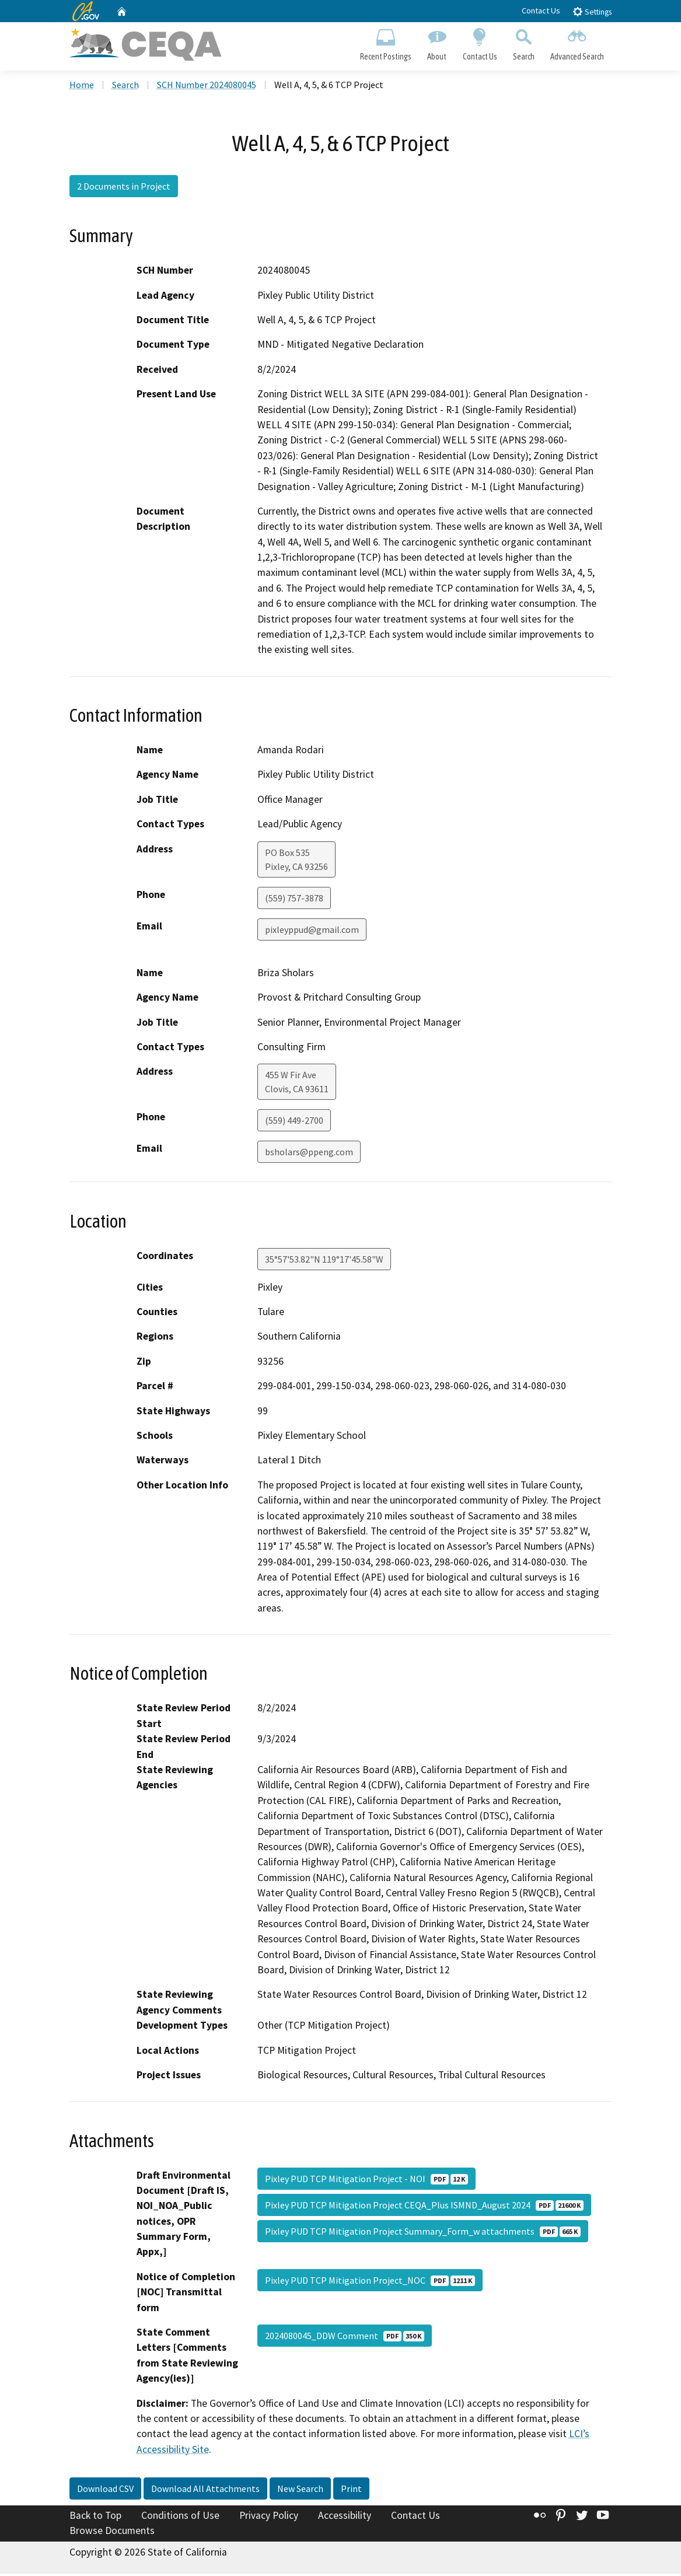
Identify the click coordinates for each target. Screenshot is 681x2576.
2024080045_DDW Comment (344, 2338)
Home (81, 87)
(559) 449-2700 (294, 1122)
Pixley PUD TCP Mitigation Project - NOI (366, 2180)
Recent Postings (386, 44)
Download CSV (105, 2491)
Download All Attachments (205, 2491)
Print (351, 2491)
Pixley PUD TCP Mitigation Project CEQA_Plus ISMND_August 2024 (424, 2207)
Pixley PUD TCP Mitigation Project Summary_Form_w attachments (423, 2233)
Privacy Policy (268, 2517)
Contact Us (541, 10)
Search (523, 44)
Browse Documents (112, 2532)
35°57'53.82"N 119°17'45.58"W (324, 1261)
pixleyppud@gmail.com (312, 931)
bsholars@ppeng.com (309, 1154)
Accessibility (344, 2517)
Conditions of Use (180, 2517)
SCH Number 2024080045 (206, 87)
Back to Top (95, 2517)
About (437, 44)
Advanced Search (576, 44)
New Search (300, 2491)
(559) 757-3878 (294, 900)
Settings (592, 11)
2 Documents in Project (123, 188)
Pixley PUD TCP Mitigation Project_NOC (370, 2282)
